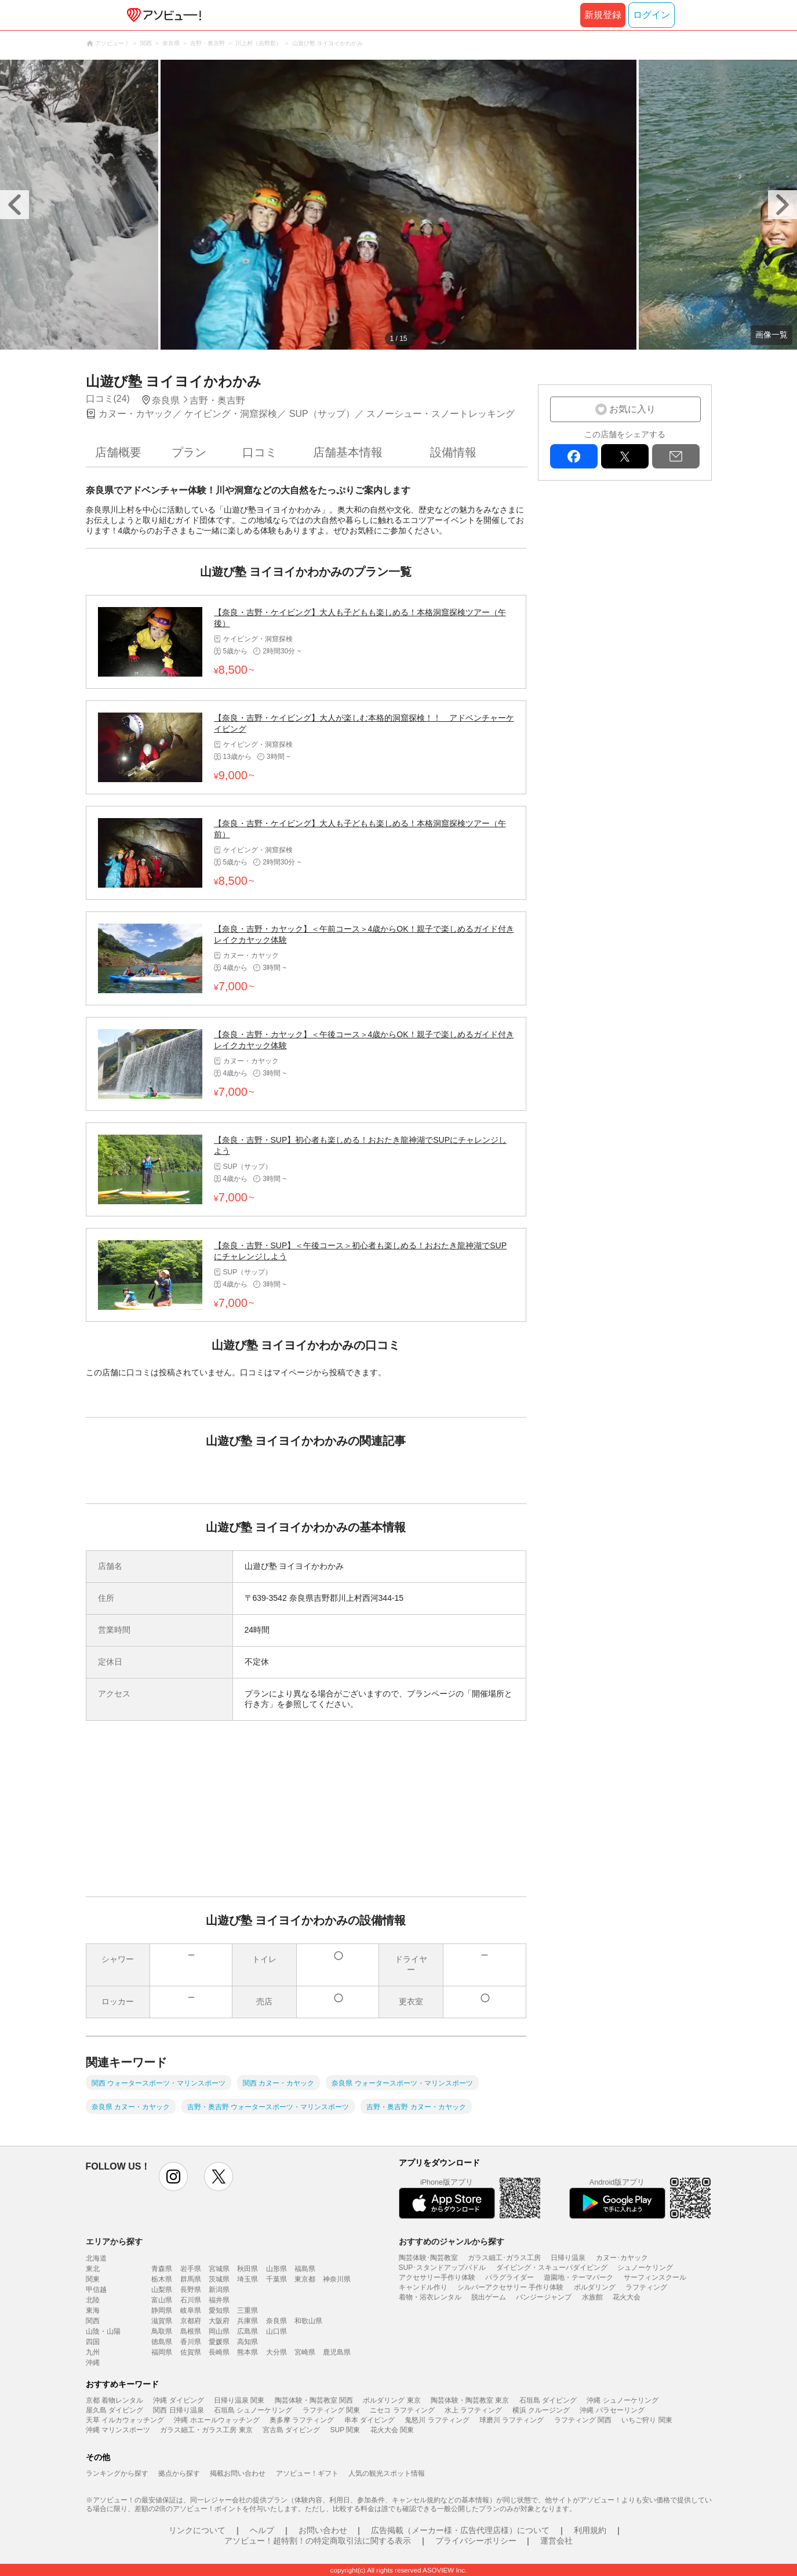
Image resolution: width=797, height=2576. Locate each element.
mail (676, 456)
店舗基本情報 (348, 452)
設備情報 (453, 452)
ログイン (651, 15)
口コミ (259, 452)
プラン (189, 452)
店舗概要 (118, 452)
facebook (574, 456)
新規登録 (602, 15)
